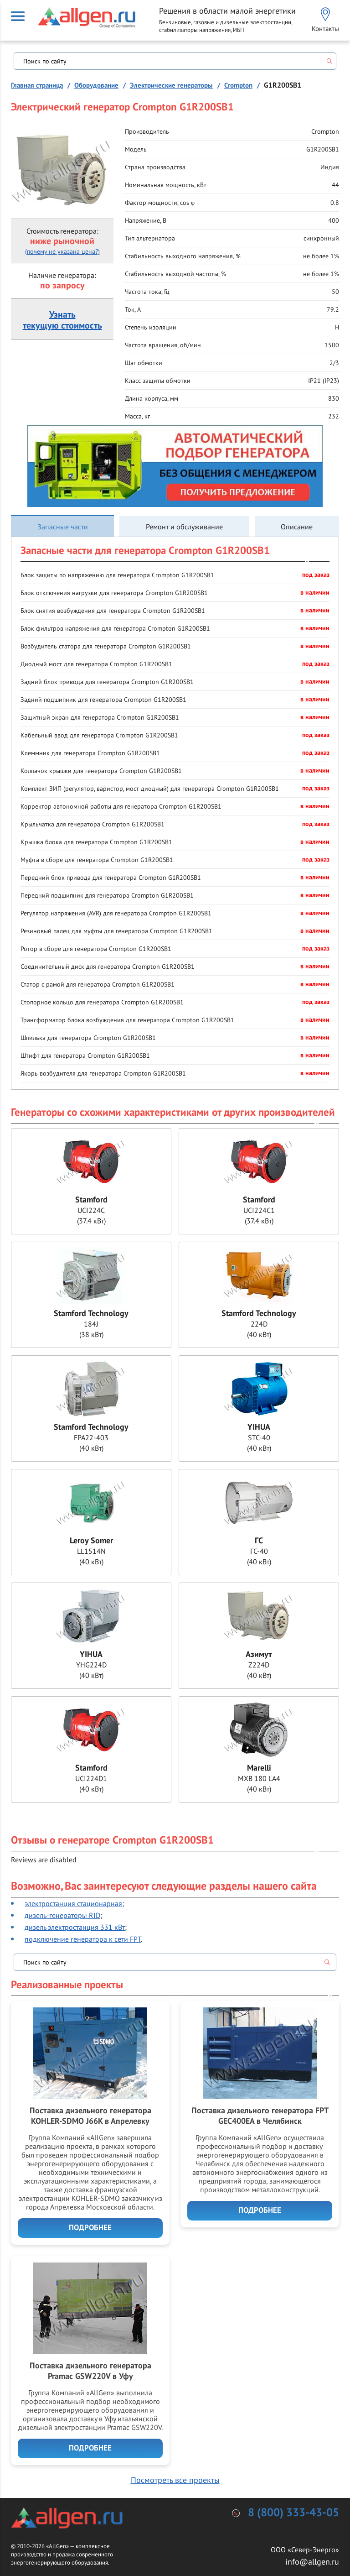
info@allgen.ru (312, 2561)
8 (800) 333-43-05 (293, 2513)
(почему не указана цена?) (62, 251)
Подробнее (90, 2227)
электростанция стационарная (73, 1903)
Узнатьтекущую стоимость (62, 320)
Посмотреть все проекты (175, 2480)
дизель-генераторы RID (62, 1915)
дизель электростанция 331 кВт (75, 1927)
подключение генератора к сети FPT (83, 1939)
